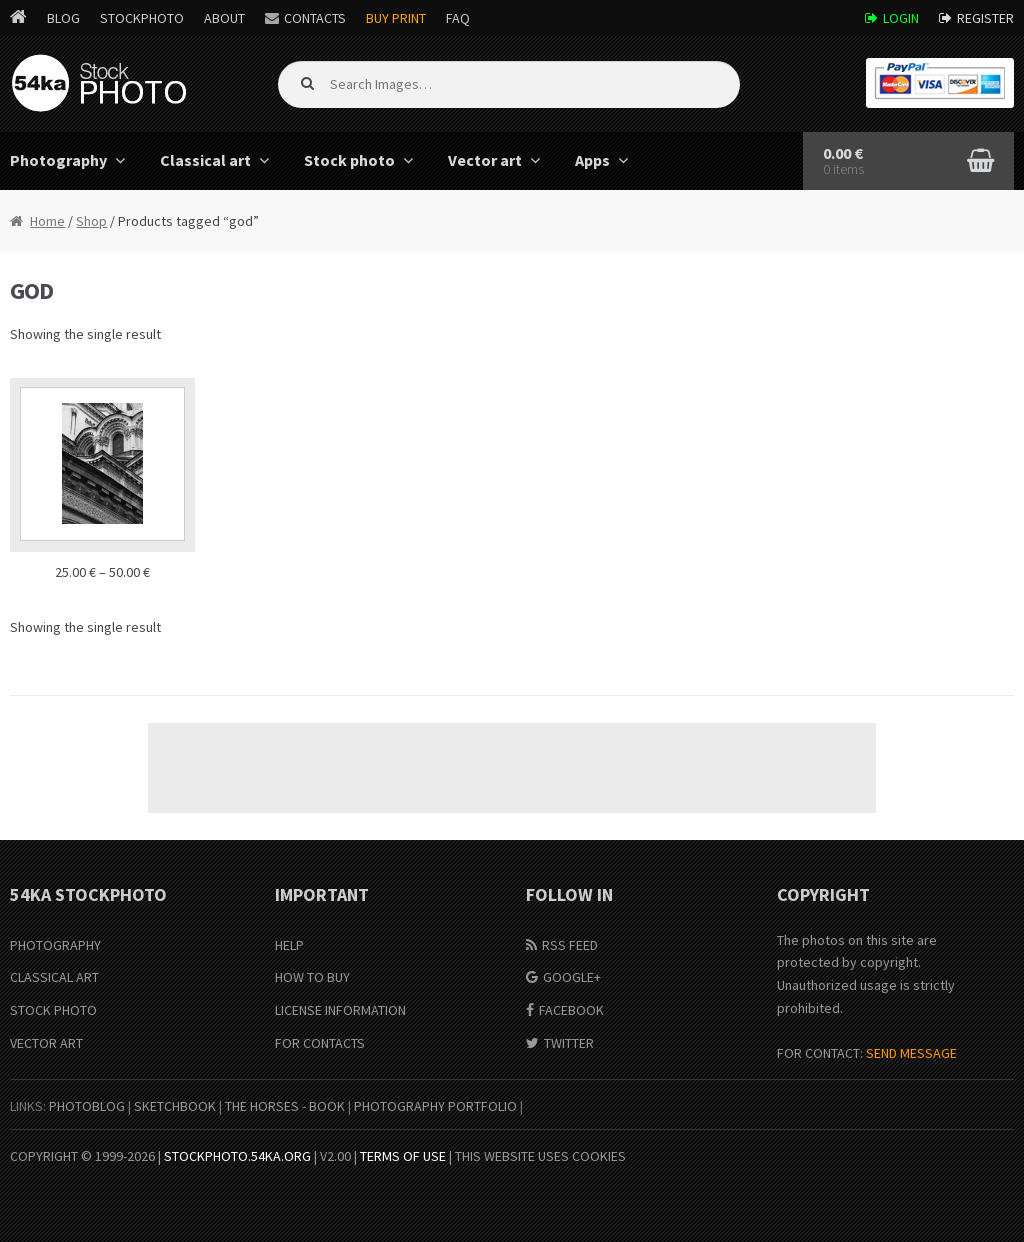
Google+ (572, 977)
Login (901, 18)
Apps (592, 160)
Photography (55, 945)
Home (47, 221)
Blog (63, 18)
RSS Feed (570, 945)
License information (340, 1010)
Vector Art (46, 1043)
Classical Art (54, 977)
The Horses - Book (285, 1106)
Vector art (485, 160)
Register (985, 18)
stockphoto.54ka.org (237, 1156)
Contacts (315, 18)
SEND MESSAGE (911, 1053)
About (224, 18)
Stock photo (349, 160)
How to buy (312, 977)
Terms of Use (403, 1156)
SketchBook (175, 1106)
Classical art (205, 160)
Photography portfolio (435, 1106)
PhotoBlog (87, 1106)
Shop (91, 221)
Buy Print (396, 18)
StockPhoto (142, 18)
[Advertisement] (512, 768)
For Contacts (320, 1043)
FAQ (458, 18)
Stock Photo (53, 1010)
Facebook (571, 1010)
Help (289, 945)
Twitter (569, 1043)
